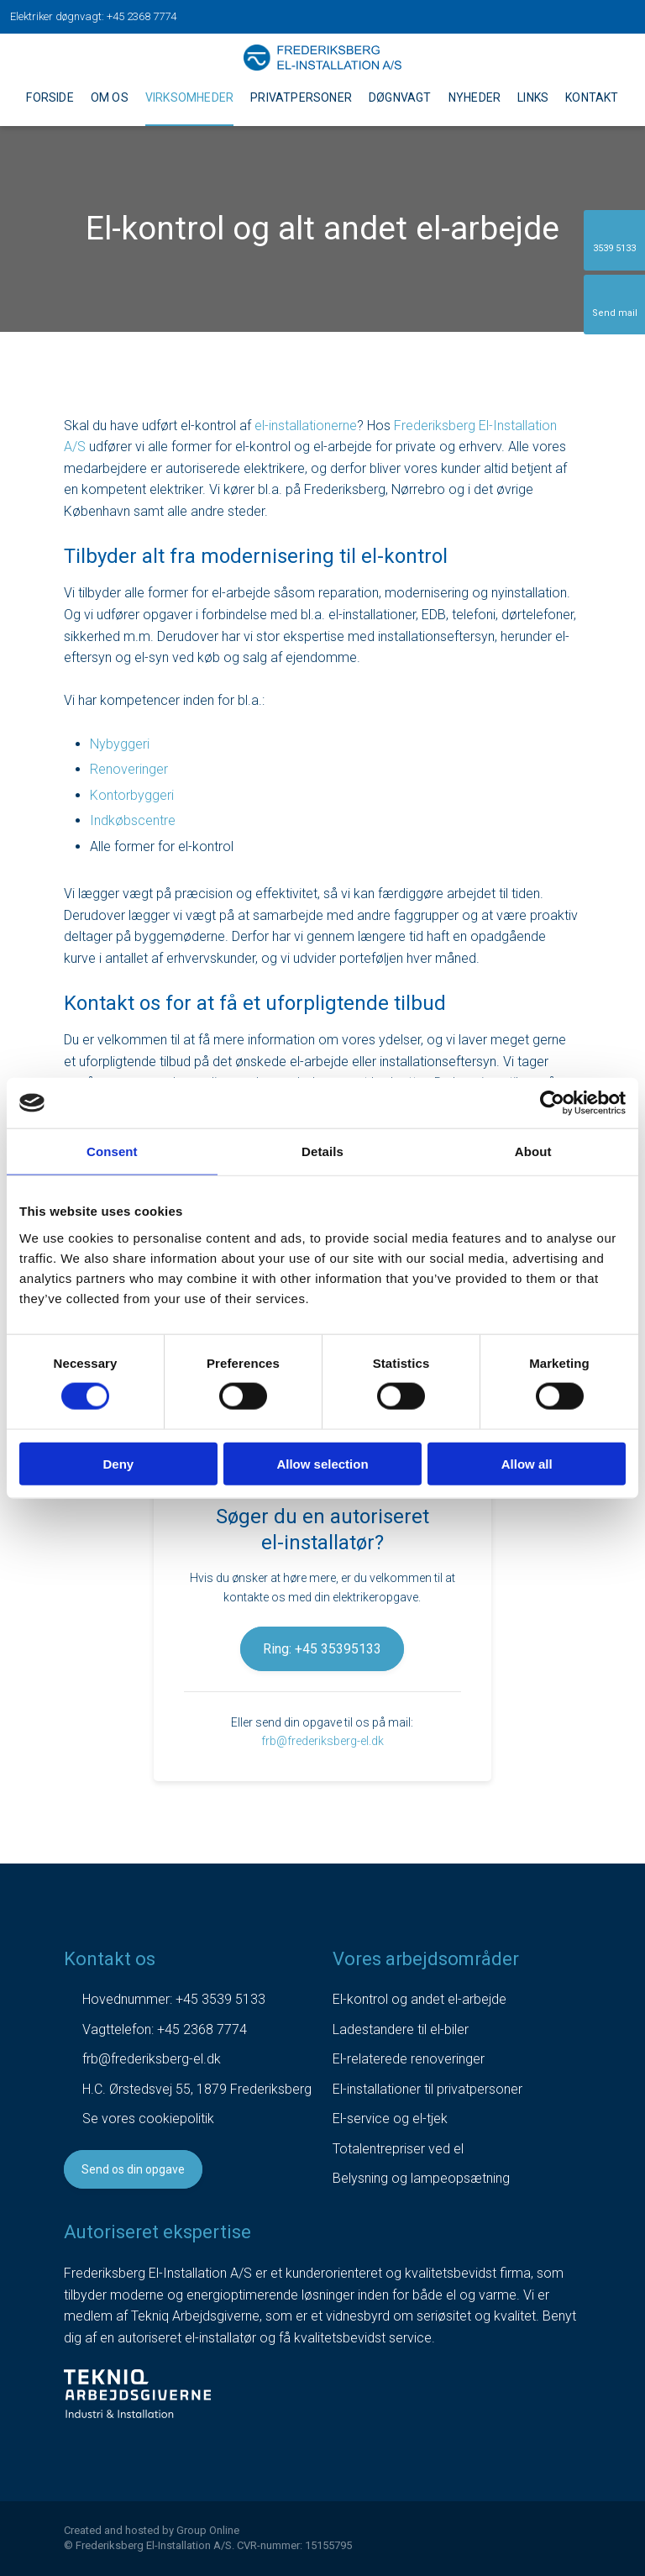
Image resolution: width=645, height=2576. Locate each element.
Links (532, 97)
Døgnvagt (400, 97)
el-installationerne (305, 426)
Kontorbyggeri (132, 795)
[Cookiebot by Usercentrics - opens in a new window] (552, 1103)
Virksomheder (189, 97)
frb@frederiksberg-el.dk (322, 1741)
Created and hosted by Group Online (151, 2530)
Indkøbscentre (133, 820)
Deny (118, 1463)
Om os (109, 97)
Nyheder (474, 97)
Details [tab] (322, 1151)
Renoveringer (129, 769)
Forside (49, 97)
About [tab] (533, 1151)
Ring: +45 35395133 (322, 1649)
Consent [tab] (112, 1151)
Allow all (527, 1463)
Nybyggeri (119, 744)
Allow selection (322, 1463)
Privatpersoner (301, 97)
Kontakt (591, 97)
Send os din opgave (133, 2169)
